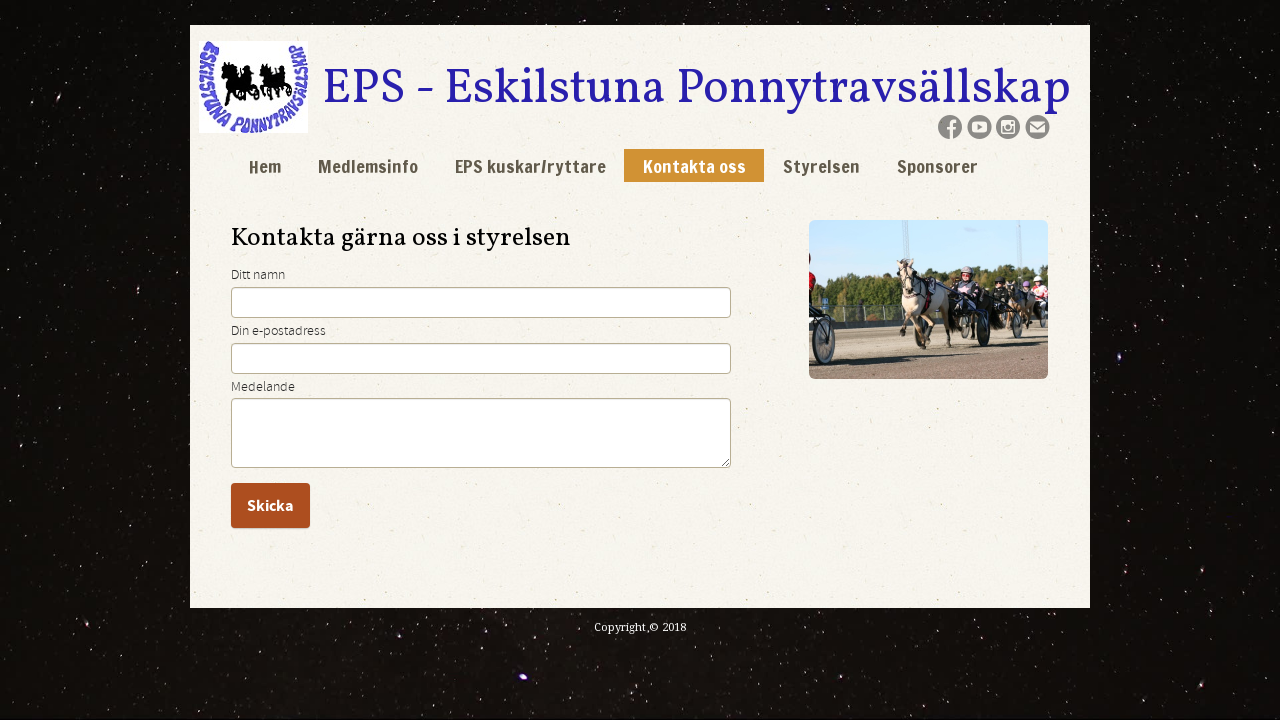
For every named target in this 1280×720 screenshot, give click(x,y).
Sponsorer (937, 166)
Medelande (263, 387)
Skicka (270, 506)
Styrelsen (821, 166)
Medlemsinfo (368, 166)
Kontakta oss (694, 166)
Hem (265, 166)
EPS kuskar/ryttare (530, 166)
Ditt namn (258, 275)
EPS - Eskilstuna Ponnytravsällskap (696, 89)
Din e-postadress (278, 331)
